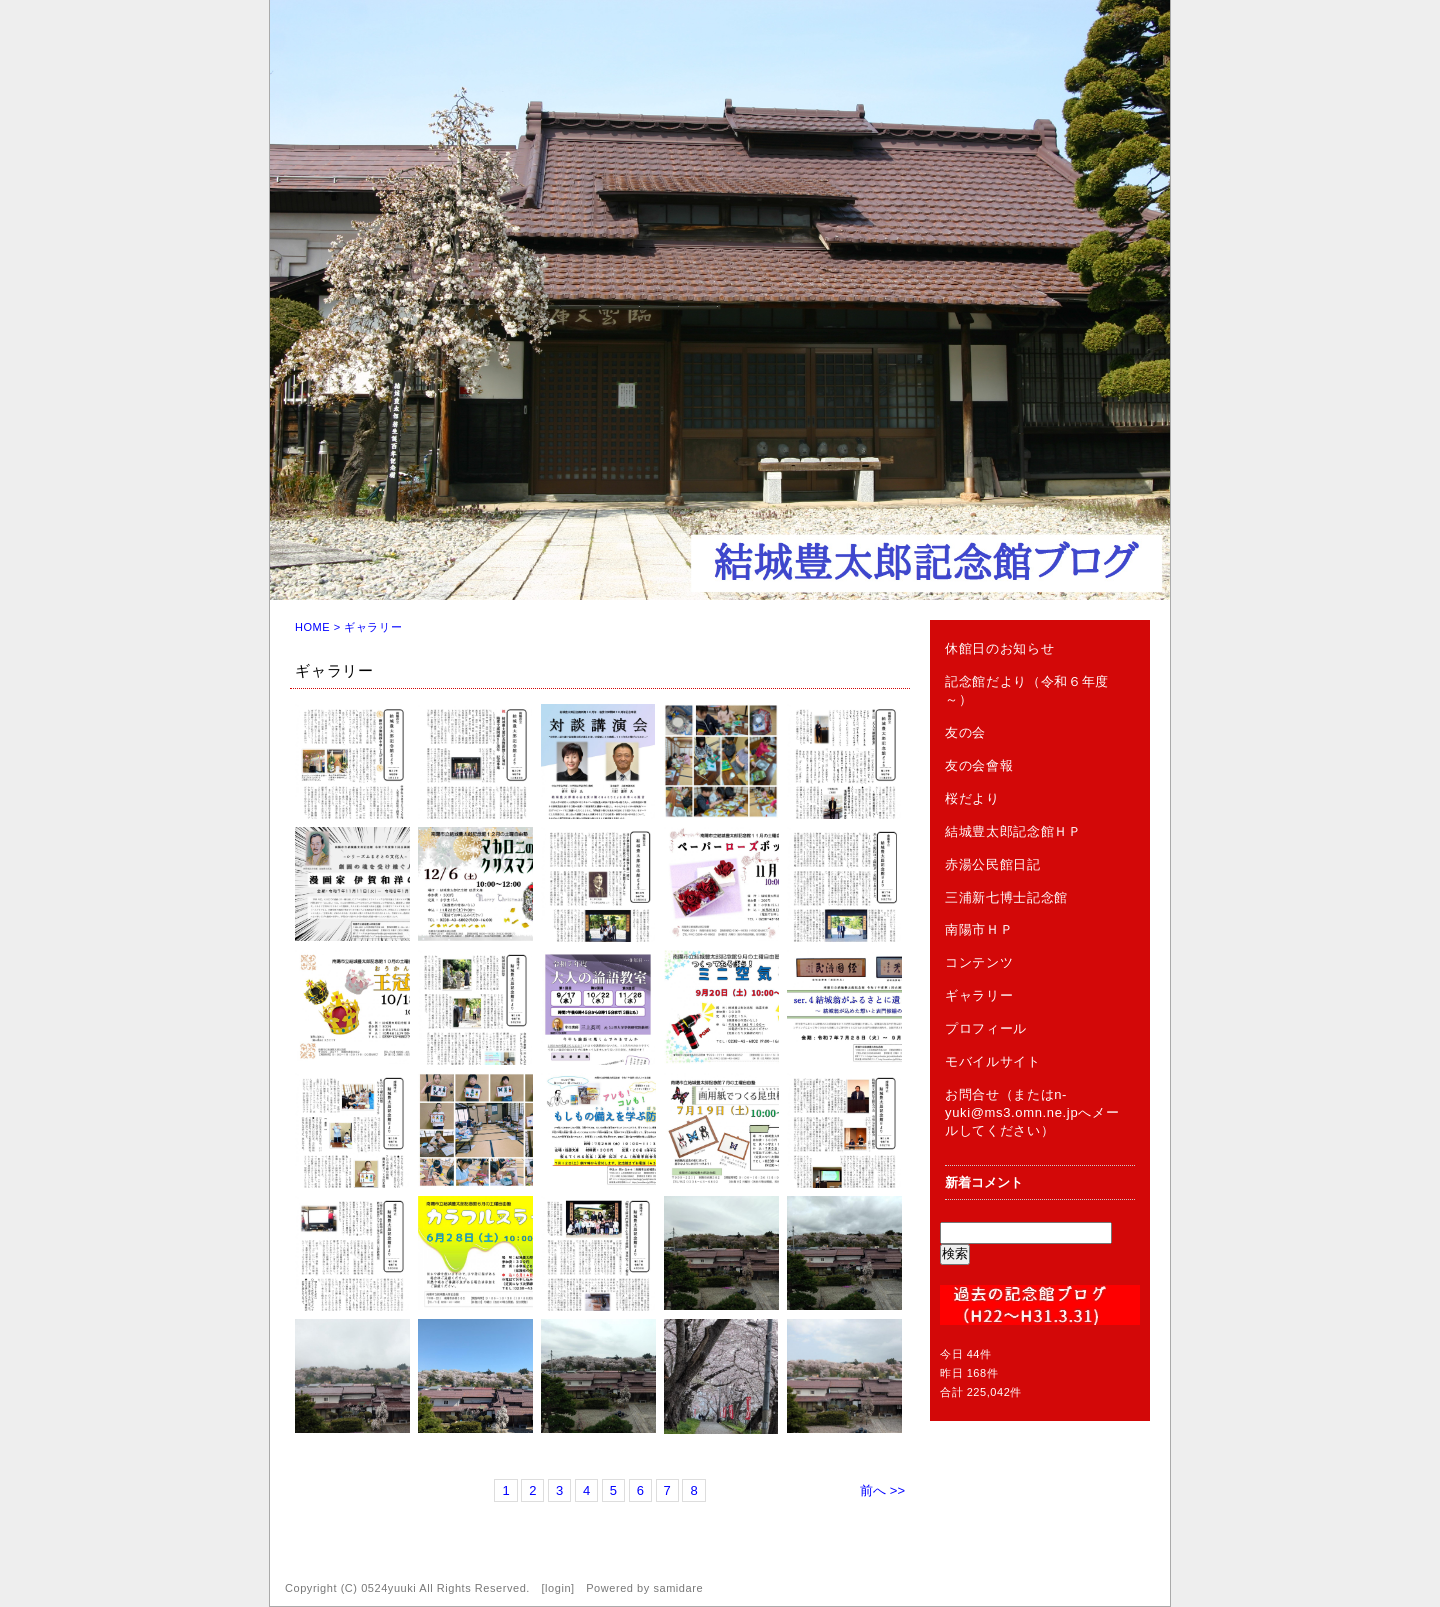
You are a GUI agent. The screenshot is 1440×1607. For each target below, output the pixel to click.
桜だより (972, 798)
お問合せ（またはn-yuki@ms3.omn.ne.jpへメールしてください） (1032, 1112)
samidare (678, 1588)
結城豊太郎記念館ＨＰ (1013, 831)
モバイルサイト (993, 1061)
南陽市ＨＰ (979, 929)
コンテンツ (979, 962)
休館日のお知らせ (999, 648)
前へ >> (882, 1490)
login (558, 1588)
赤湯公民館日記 (993, 864)
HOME (312, 627)
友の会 (965, 732)
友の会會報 (979, 765)
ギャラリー (979, 995)
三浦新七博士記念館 (1006, 897)
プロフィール (986, 1028)
